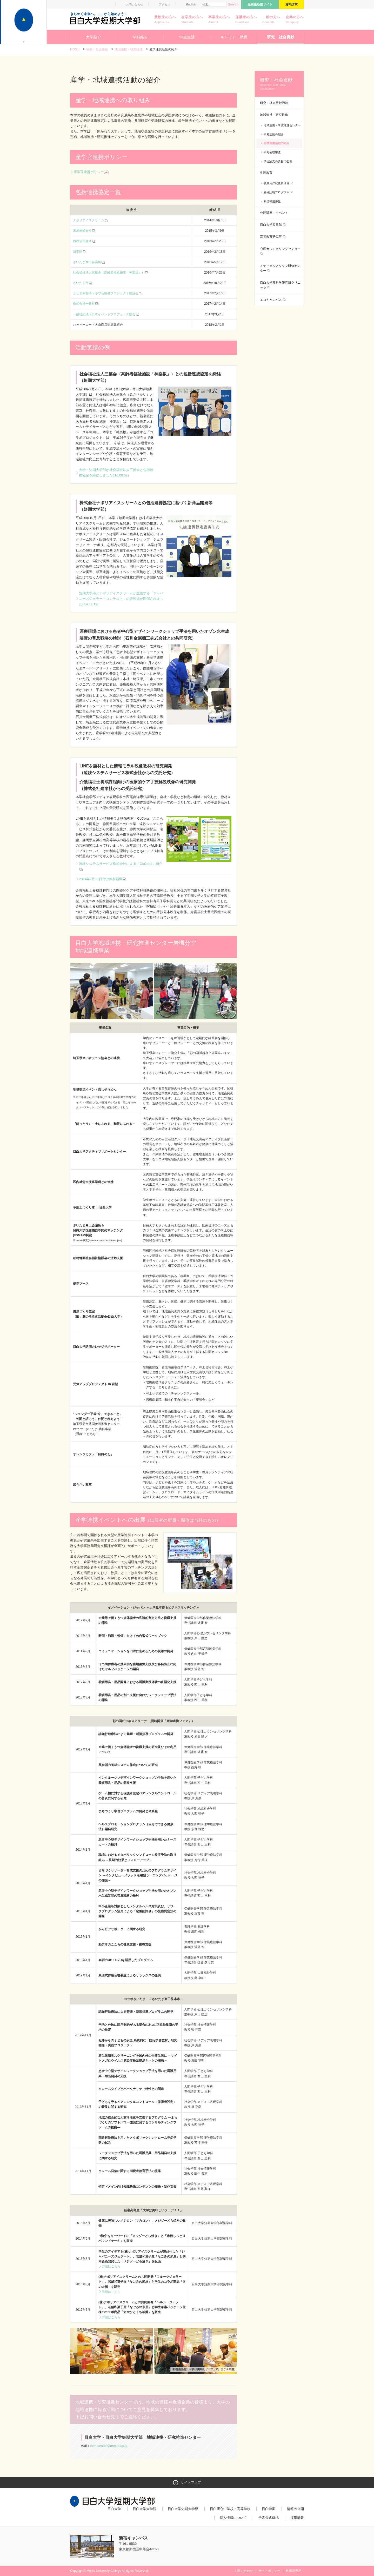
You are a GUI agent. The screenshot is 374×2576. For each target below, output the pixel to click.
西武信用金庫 (82, 241)
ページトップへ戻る (293, 2561)
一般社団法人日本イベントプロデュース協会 (104, 314)
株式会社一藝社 (84, 304)
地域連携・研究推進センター (282, 125)
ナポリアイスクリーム (88, 220)
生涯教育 (266, 173)
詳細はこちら (111, 2266)
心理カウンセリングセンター (280, 249)
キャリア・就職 (234, 37)
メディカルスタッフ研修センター (280, 268)
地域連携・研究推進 (129, 49)
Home (74, 49)
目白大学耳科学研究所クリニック (280, 285)
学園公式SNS (268, 2518)
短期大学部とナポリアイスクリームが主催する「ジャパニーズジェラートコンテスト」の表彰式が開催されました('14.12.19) (121, 598)
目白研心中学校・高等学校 (230, 2509)
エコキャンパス (271, 300)
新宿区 (77, 252)
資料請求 (291, 4)
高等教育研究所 (271, 236)
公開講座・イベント (274, 213)
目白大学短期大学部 (183, 2509)
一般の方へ (271, 19)
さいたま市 (81, 283)
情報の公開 (295, 2509)
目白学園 (268, 2509)
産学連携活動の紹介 (276, 143)
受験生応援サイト (260, 4)
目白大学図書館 (271, 225)
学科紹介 (140, 37)
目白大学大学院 (144, 2509)
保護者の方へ (246, 19)
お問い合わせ (134, 4)
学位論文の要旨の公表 (278, 161)
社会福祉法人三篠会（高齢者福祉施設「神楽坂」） (109, 272)
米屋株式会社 (82, 231)
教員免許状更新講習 (277, 183)
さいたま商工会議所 (87, 262)
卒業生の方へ (219, 19)
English (191, 4)
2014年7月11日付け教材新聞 (102, 879)
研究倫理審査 (272, 152)
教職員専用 (293, 2571)
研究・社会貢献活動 (274, 103)
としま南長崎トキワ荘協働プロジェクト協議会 (105, 293)
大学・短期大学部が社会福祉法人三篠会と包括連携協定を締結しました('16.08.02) (116, 472)
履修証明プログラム (277, 192)
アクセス (164, 4)
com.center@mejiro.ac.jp (109, 2446)
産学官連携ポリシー (91, 172)
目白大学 (114, 2509)
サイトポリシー (269, 2571)
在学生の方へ (192, 19)
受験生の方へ (165, 19)
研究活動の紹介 (274, 134)
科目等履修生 (272, 201)
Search (233, 4)
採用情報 (297, 2518)
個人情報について (233, 2518)
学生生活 (187, 37)
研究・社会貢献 (280, 37)
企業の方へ (295, 19)
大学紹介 (93, 37)
